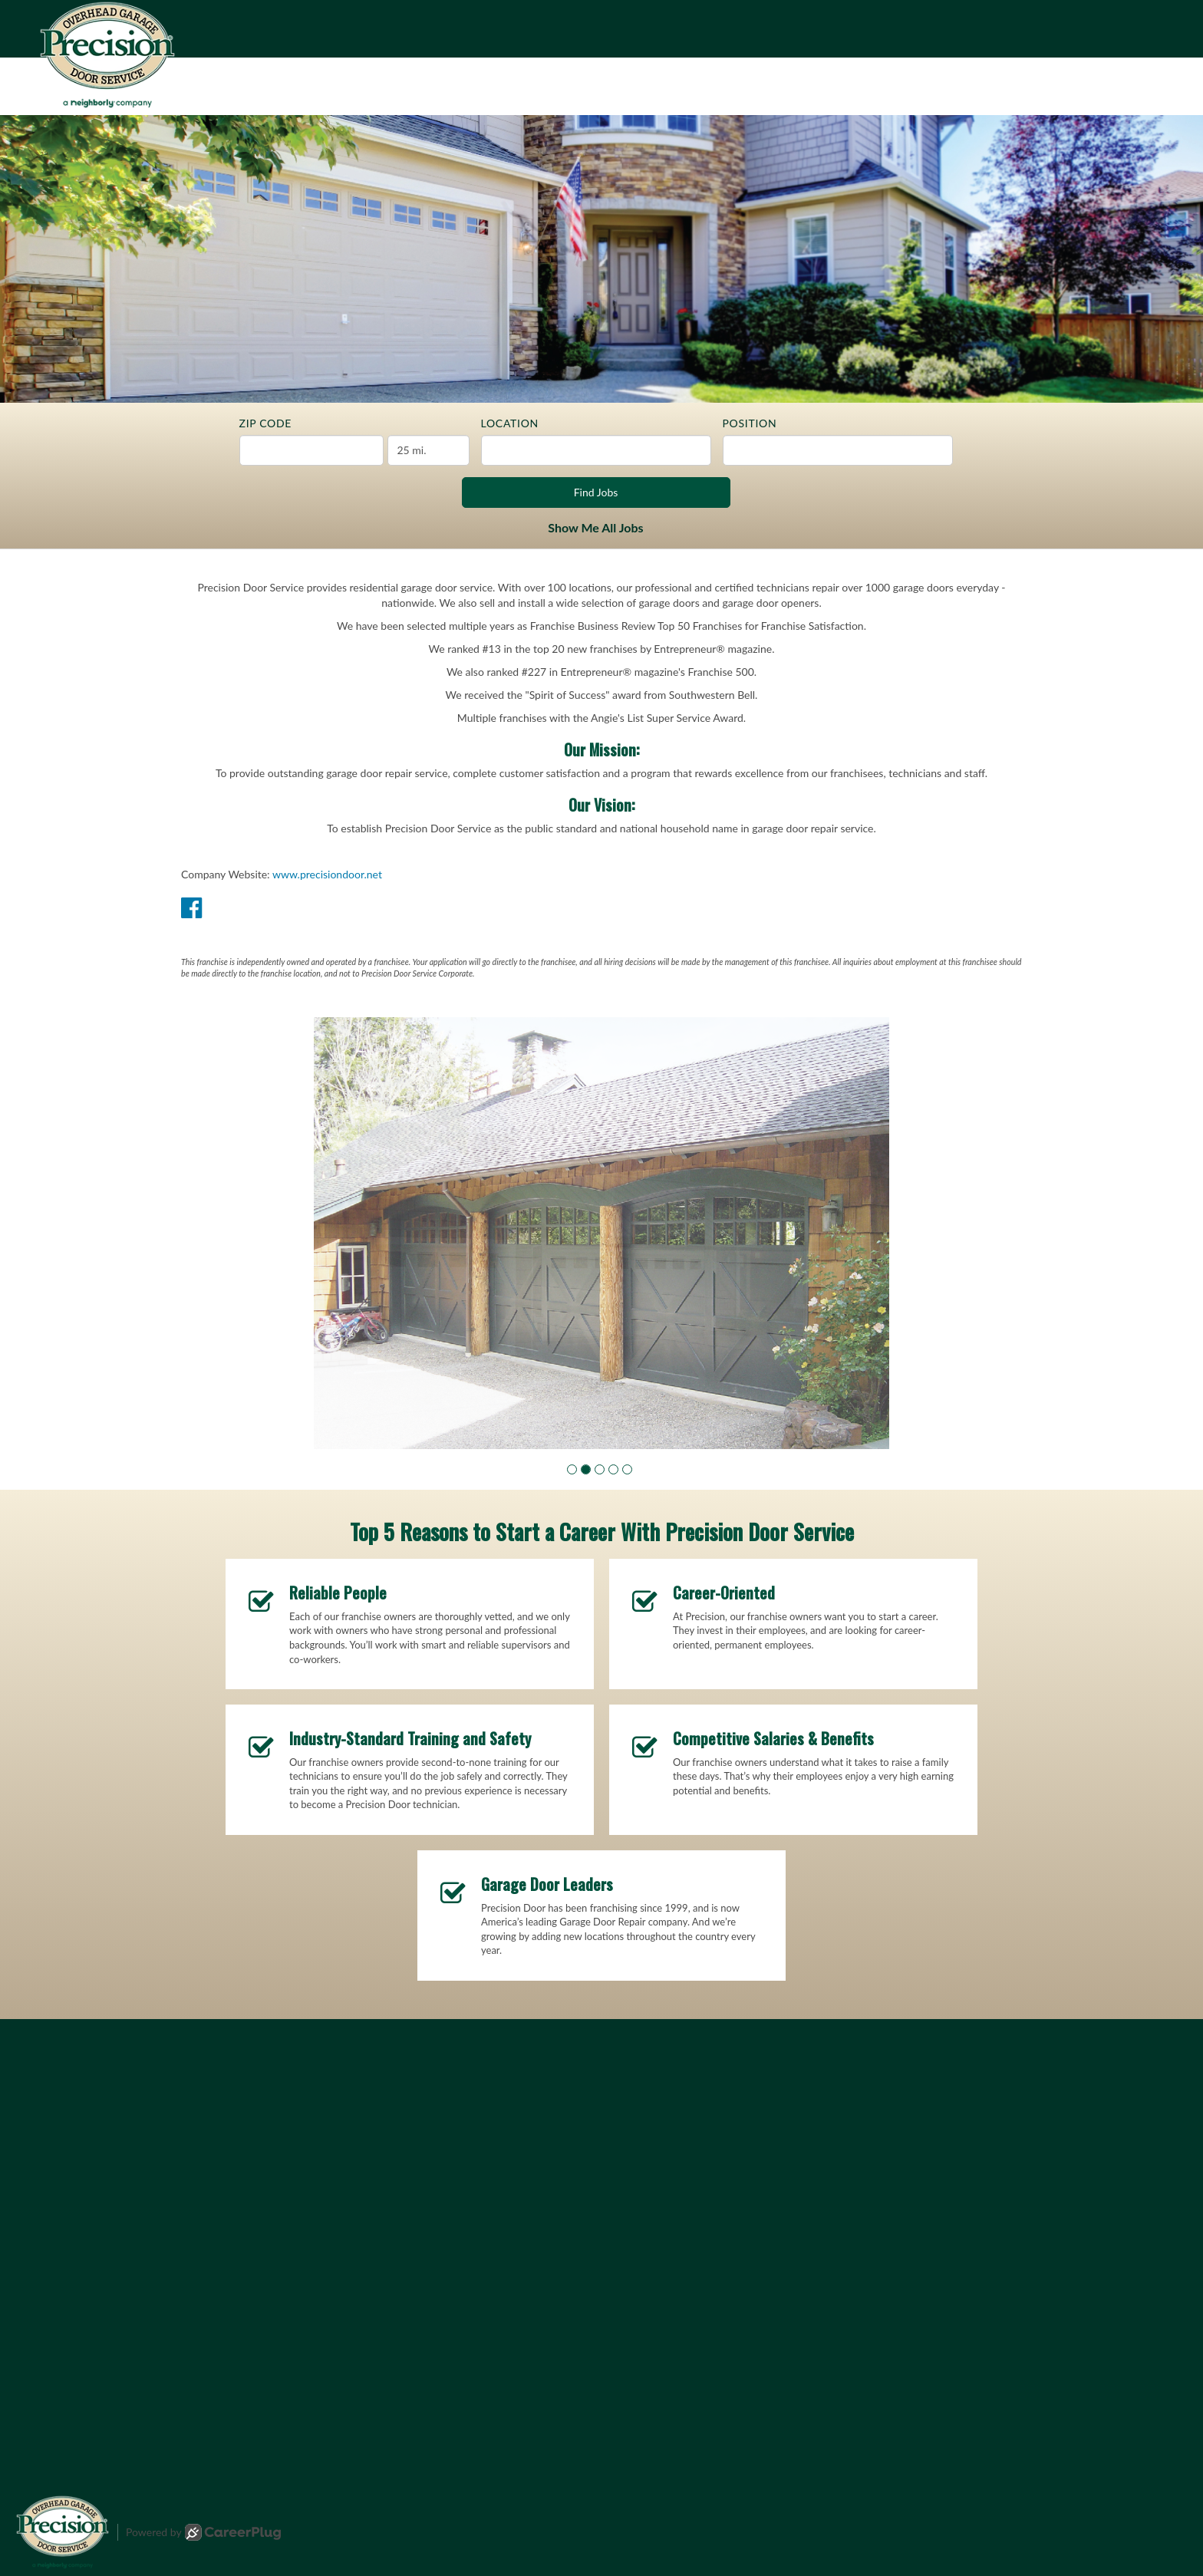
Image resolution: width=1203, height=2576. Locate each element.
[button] (572, 1469)
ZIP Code (265, 423)
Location (510, 423)
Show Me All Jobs (595, 527)
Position (750, 423)
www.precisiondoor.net (327, 874)
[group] (601, 1233)
